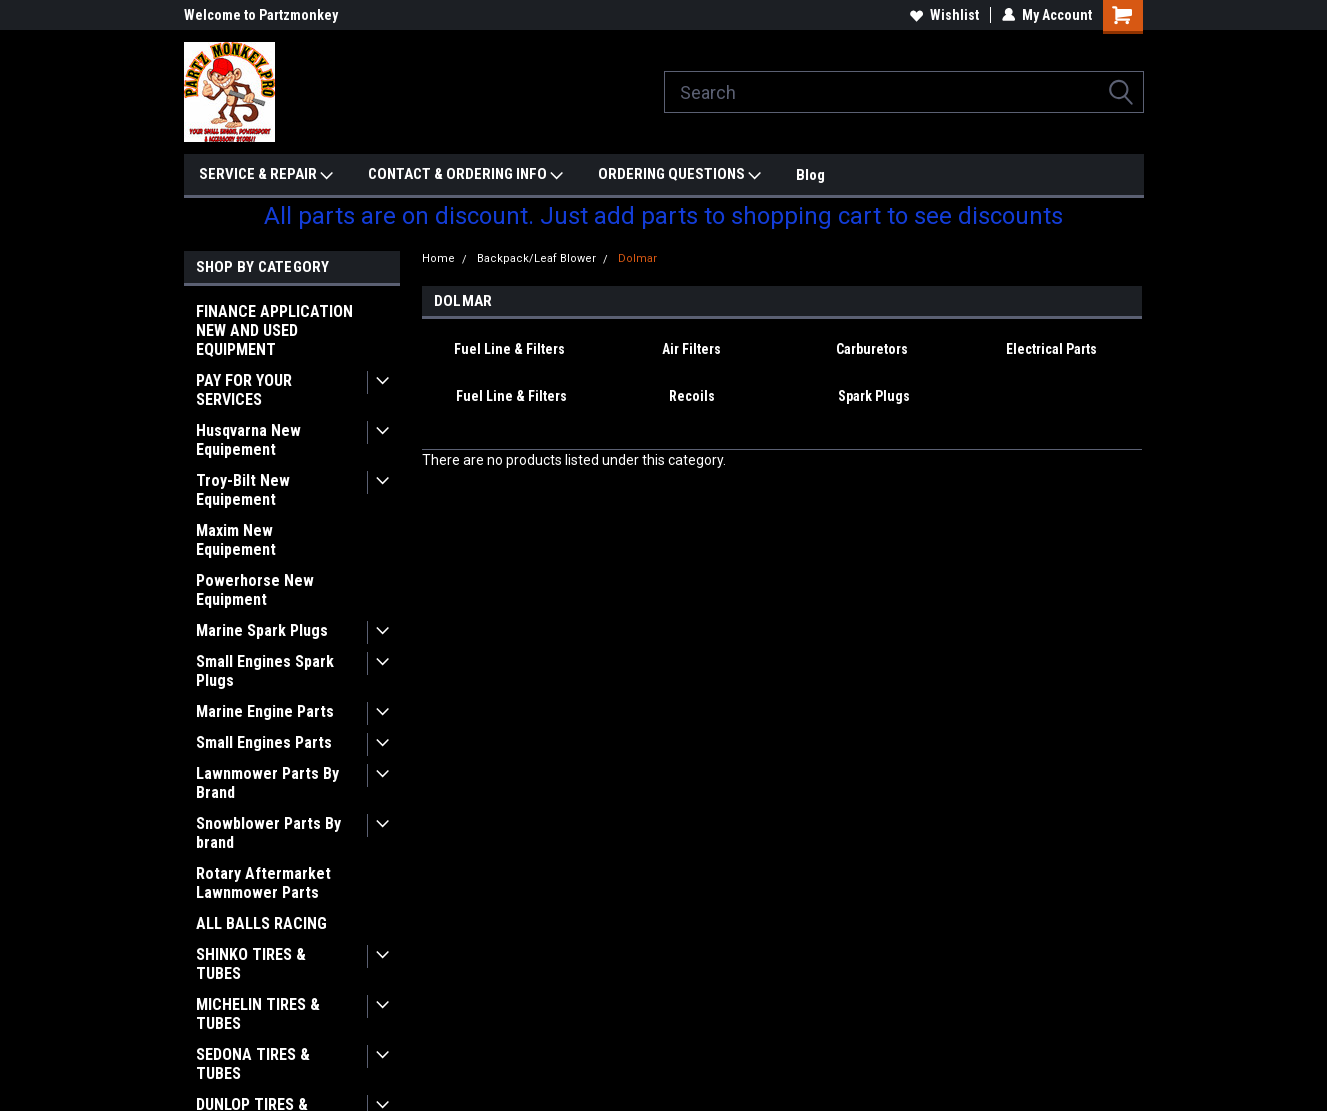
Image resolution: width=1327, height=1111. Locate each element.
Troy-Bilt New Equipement (243, 490)
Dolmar (637, 258)
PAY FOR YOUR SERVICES (244, 390)
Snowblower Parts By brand (268, 833)
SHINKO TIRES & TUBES (251, 964)
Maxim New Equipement (236, 540)
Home (438, 258)
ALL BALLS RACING (261, 923)
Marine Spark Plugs (262, 630)
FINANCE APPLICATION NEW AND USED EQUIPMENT (274, 330)
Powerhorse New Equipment (255, 590)
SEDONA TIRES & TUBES (253, 1064)
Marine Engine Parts (265, 711)
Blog (810, 175)
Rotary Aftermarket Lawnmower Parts (263, 883)
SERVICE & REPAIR (266, 175)
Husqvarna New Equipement (248, 440)
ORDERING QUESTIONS (679, 175)
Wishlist (944, 15)
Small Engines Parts (264, 742)
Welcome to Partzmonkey (261, 15)
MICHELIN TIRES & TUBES (258, 1014)
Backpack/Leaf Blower (536, 258)
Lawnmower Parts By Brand (267, 783)
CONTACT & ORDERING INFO (465, 175)
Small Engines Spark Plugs (265, 671)
